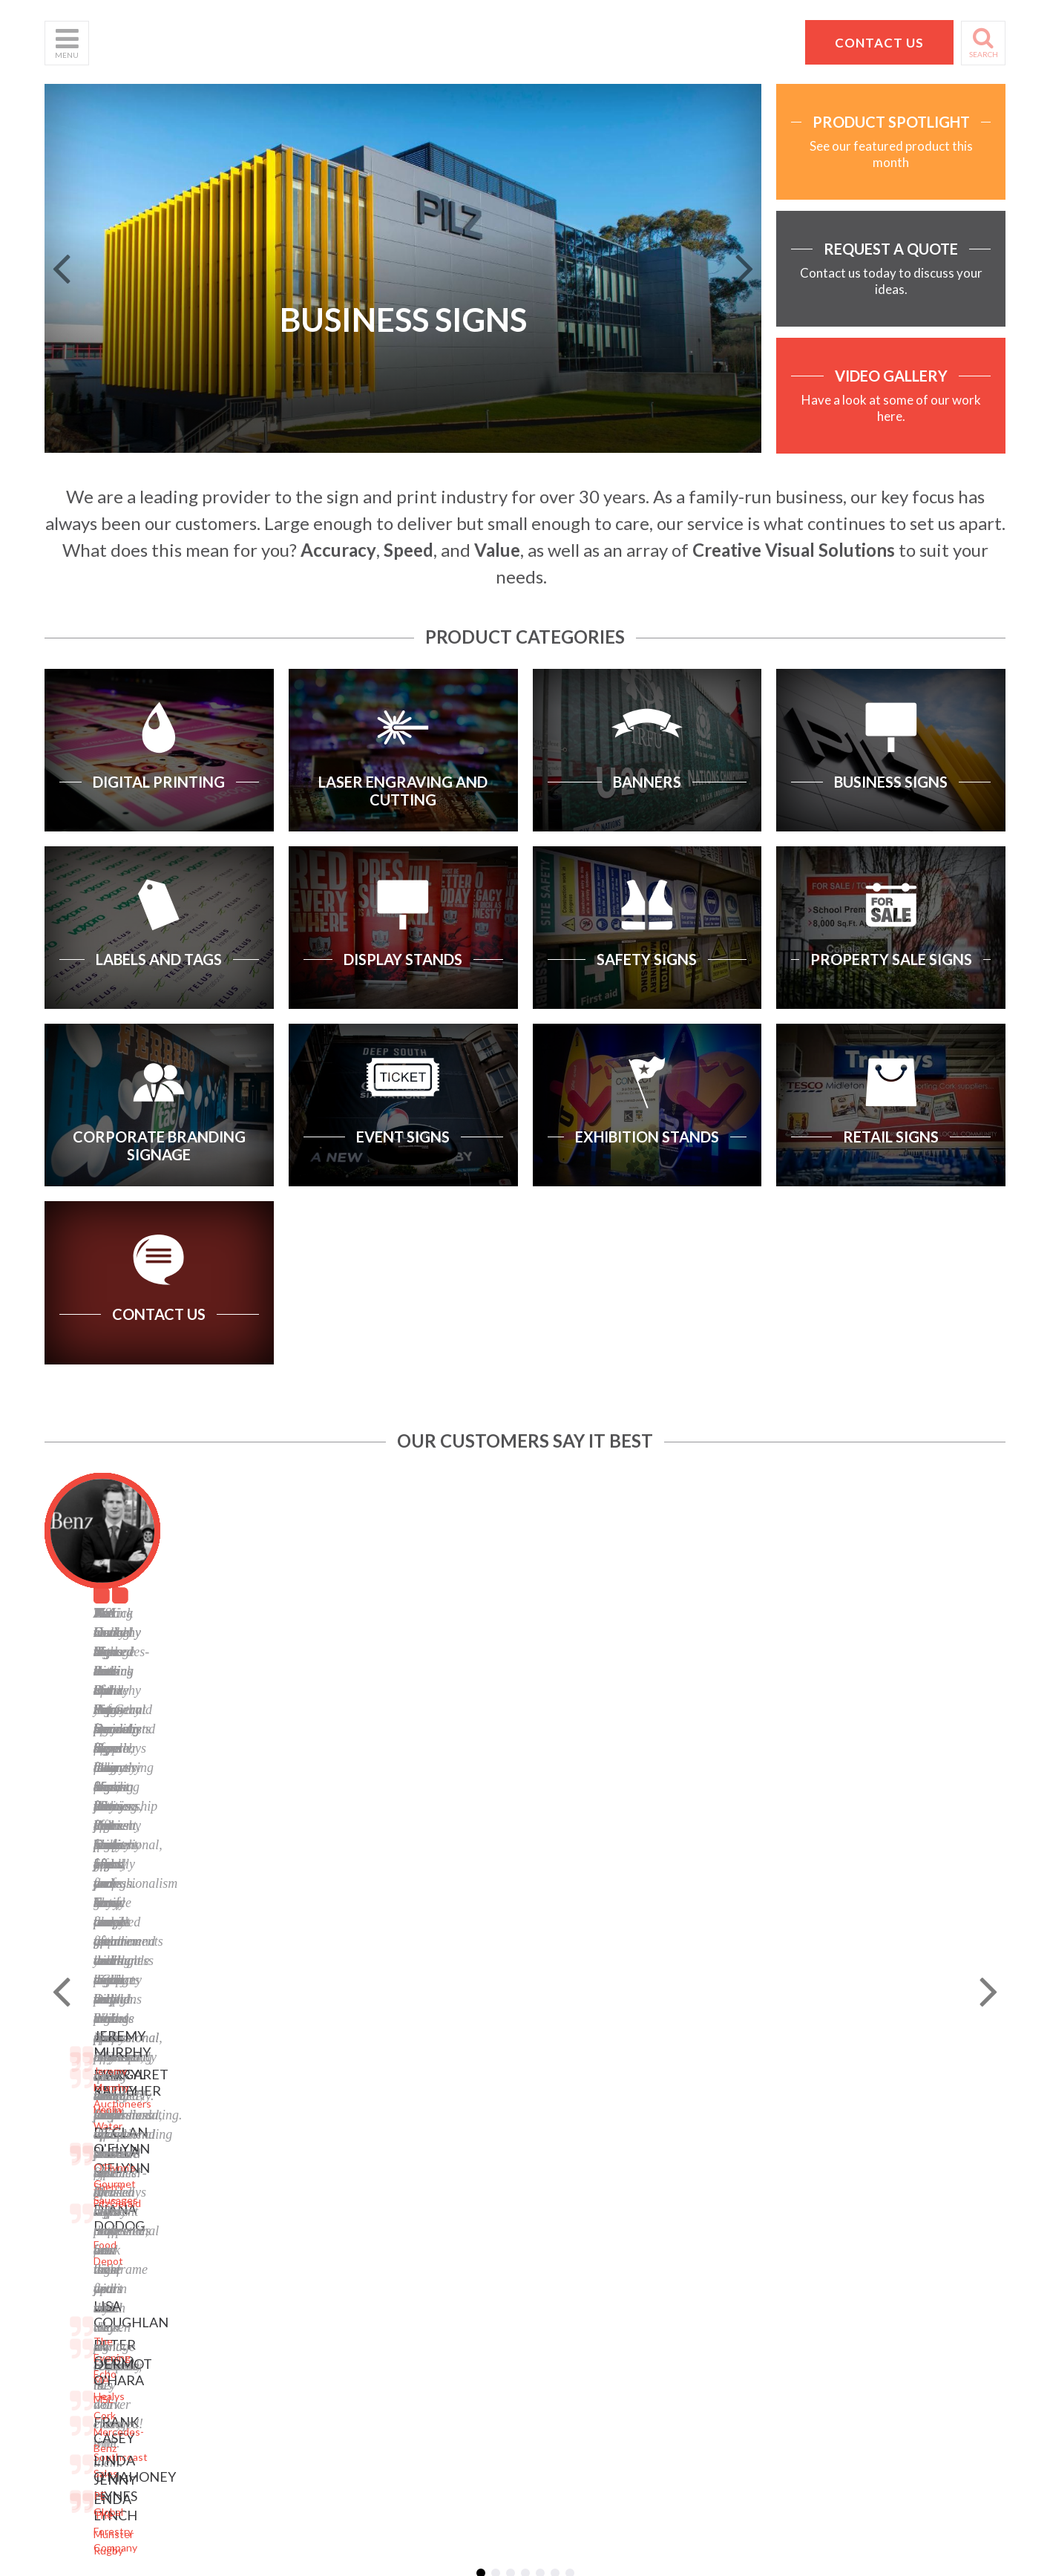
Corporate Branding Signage (272, 2215)
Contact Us (71, 2159)
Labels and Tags (243, 2140)
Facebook (392, 2159)
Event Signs (234, 2233)
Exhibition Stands (247, 2252)
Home (58, 2066)
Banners (226, 2122)
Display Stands (241, 2159)
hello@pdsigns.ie (837, 2205)
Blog (380, 2140)
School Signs (74, 2196)
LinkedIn (390, 2177)
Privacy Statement (413, 2085)
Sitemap (388, 2066)
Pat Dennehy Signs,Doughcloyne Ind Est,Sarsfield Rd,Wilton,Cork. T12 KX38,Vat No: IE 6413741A (843, 2110)
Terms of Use (401, 2103)
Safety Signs (236, 2177)
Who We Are (75, 2085)
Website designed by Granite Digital (608, 2369)
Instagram (393, 2196)
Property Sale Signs (252, 2196)
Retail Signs (234, 2270)
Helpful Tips (73, 2140)
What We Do (75, 2103)
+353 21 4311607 (836, 2187)
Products (66, 2122)
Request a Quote (85, 2177)
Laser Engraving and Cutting (272, 2085)
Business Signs (242, 2103)
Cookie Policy (401, 2122)
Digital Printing (241, 2066)
